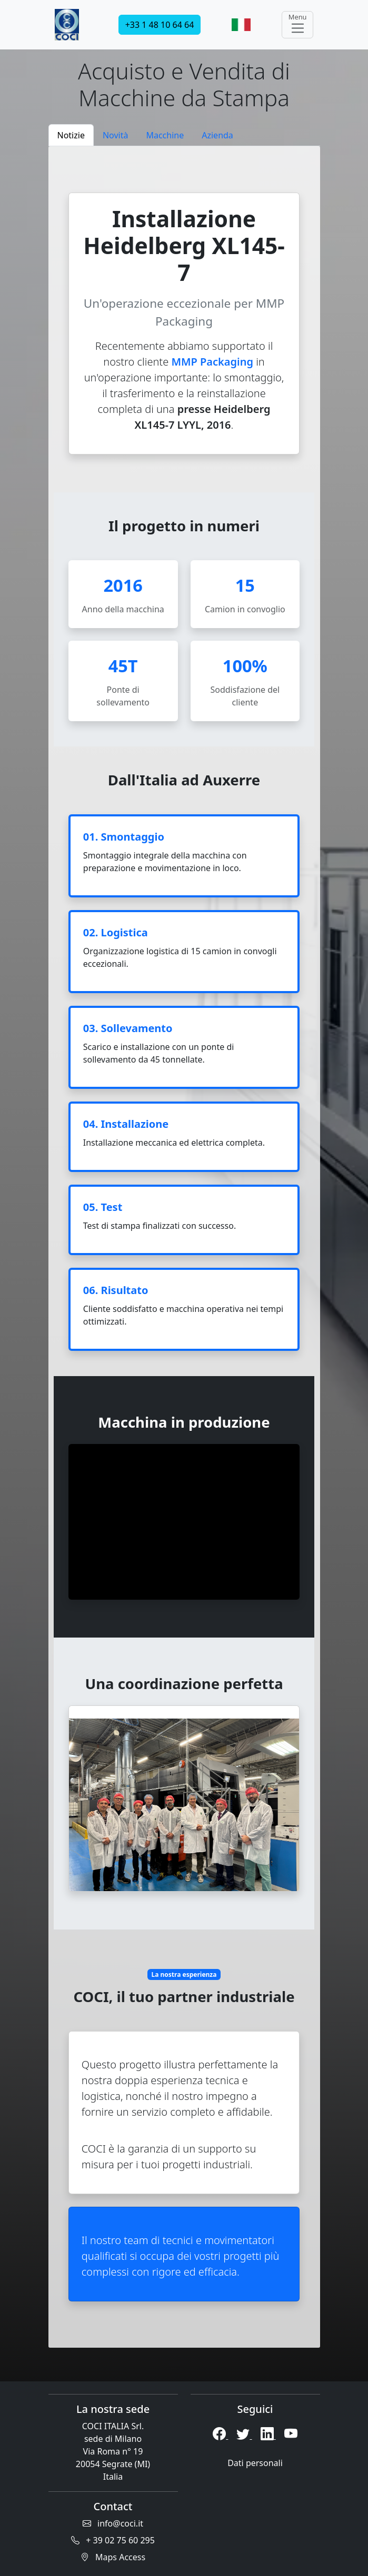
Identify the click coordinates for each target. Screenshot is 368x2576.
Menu (298, 24)
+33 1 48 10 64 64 (159, 25)
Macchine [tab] (165, 135)
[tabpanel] (184, 1247)
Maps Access (113, 2557)
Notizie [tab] (71, 135)
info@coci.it (113, 2523)
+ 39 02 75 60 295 (113, 2540)
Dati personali (255, 2463)
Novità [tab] (115, 135)
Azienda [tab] (217, 135)
